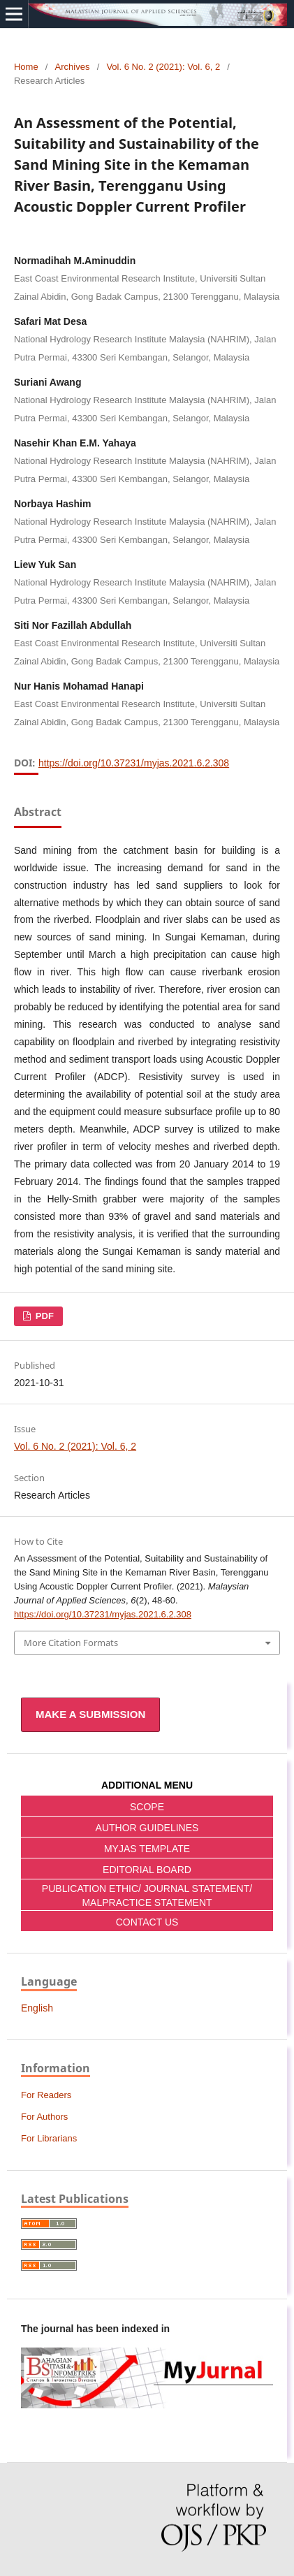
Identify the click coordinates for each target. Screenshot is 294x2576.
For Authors (44, 2116)
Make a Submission (90, 1714)
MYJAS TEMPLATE (147, 1848)
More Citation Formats (71, 1642)
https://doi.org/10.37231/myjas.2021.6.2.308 (133, 763)
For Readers (46, 2095)
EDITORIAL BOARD (147, 1869)
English (37, 2008)
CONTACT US (147, 1922)
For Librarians (49, 2138)
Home (26, 66)
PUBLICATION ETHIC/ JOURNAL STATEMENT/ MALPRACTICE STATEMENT (147, 1895)
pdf (43, 1316)
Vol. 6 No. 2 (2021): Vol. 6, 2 (163, 66)
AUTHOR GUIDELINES (147, 1827)
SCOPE (147, 1806)
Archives (72, 66)
